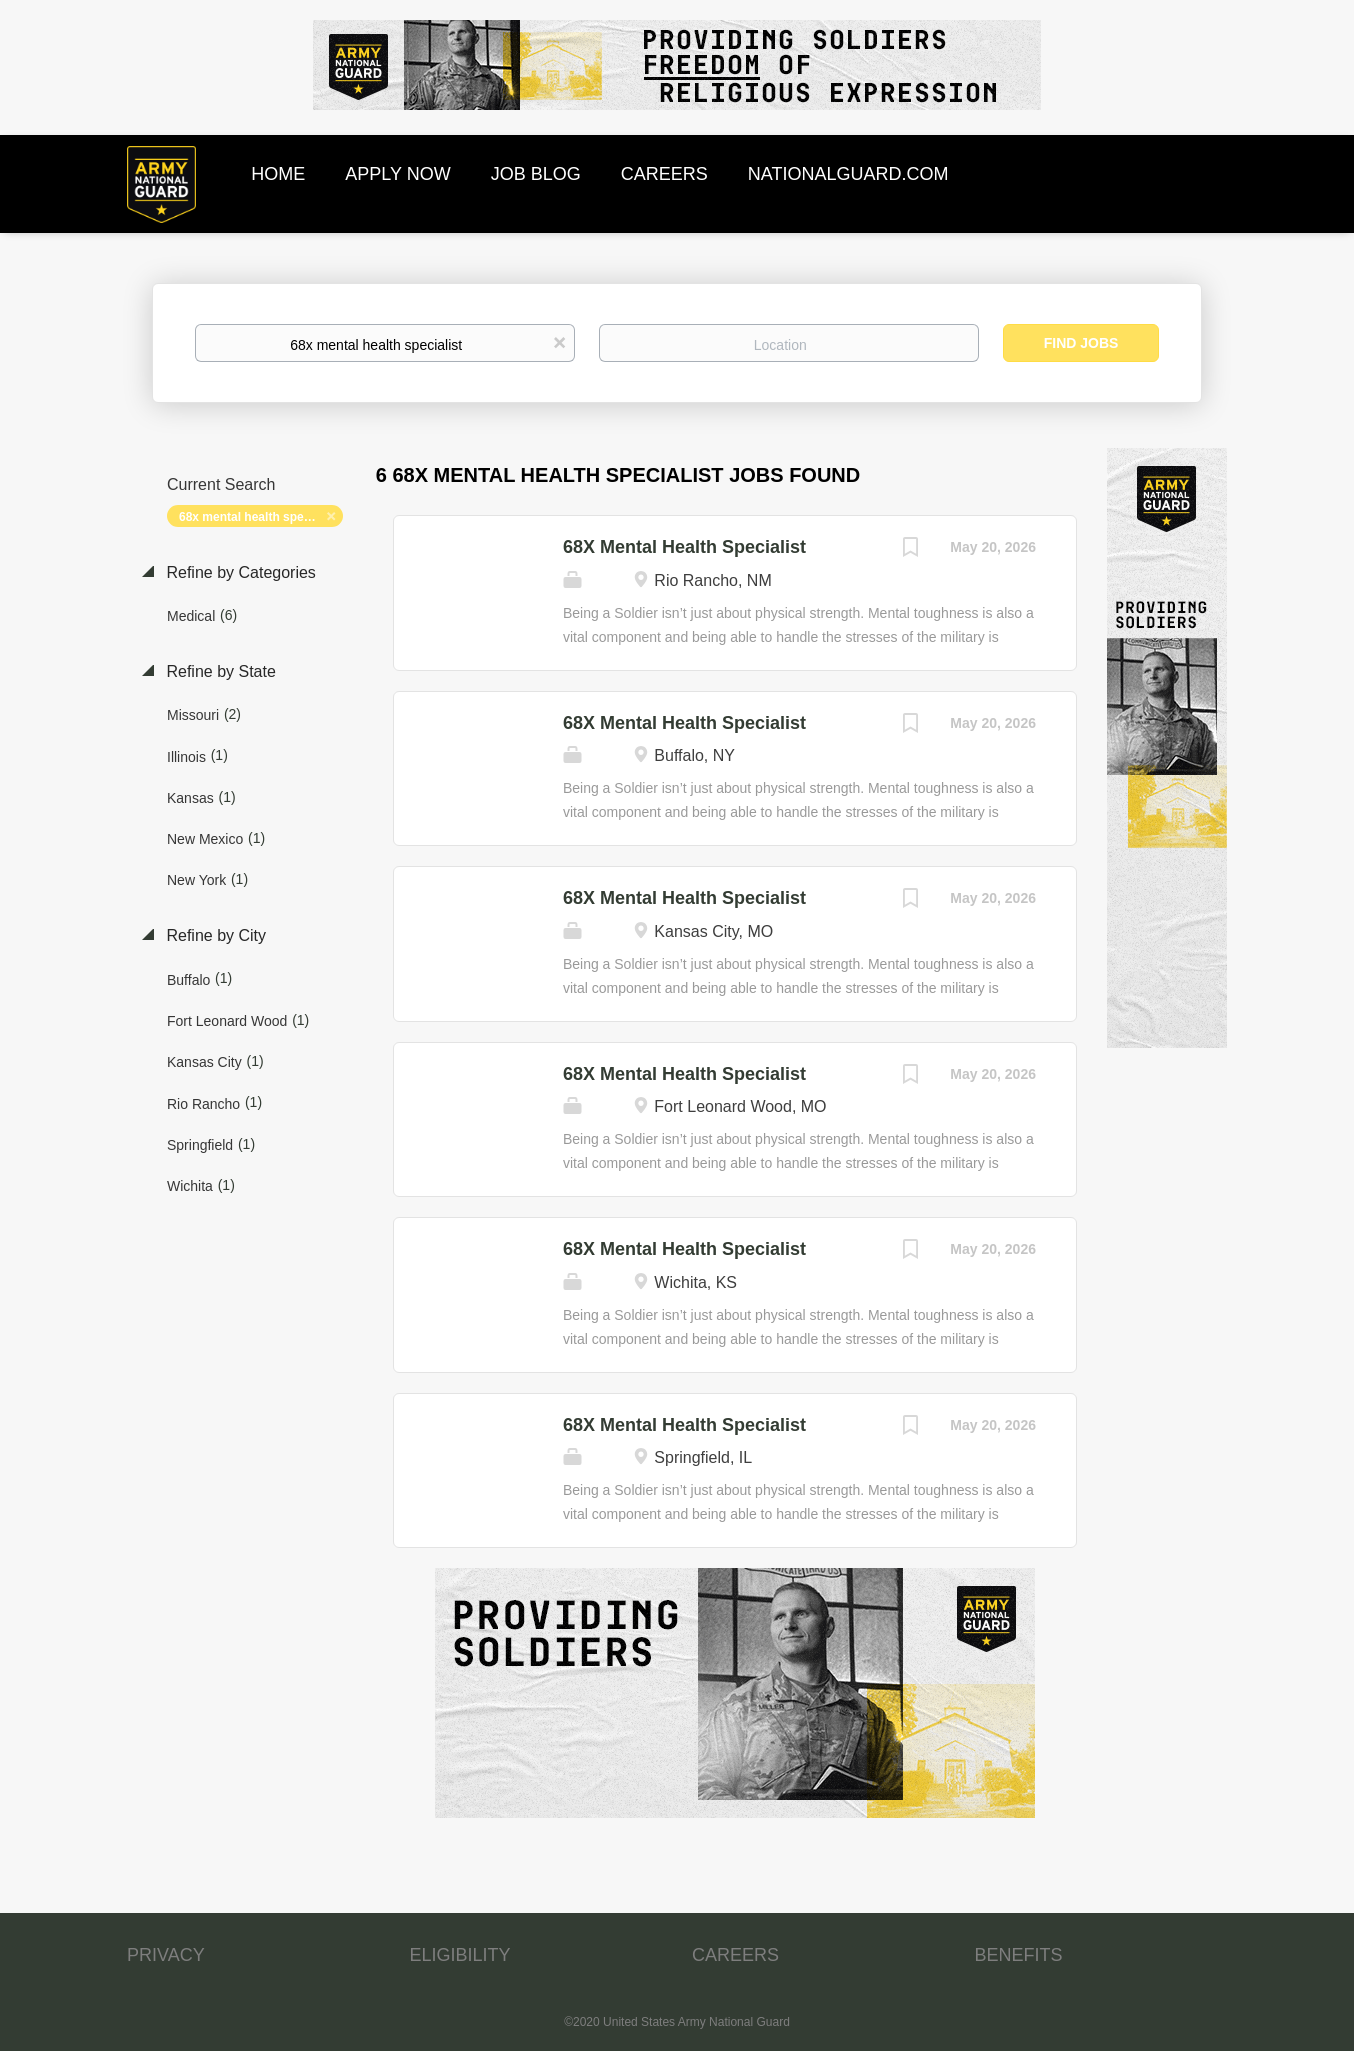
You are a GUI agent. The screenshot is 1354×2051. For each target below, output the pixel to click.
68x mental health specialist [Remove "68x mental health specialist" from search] (258, 517)
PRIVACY (166, 1955)
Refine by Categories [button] (239, 572)
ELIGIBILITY (460, 1955)
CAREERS (735, 1955)
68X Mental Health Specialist (684, 547)
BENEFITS (1019, 1955)
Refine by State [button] (219, 671)
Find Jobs (1081, 343)
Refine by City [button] (214, 935)
